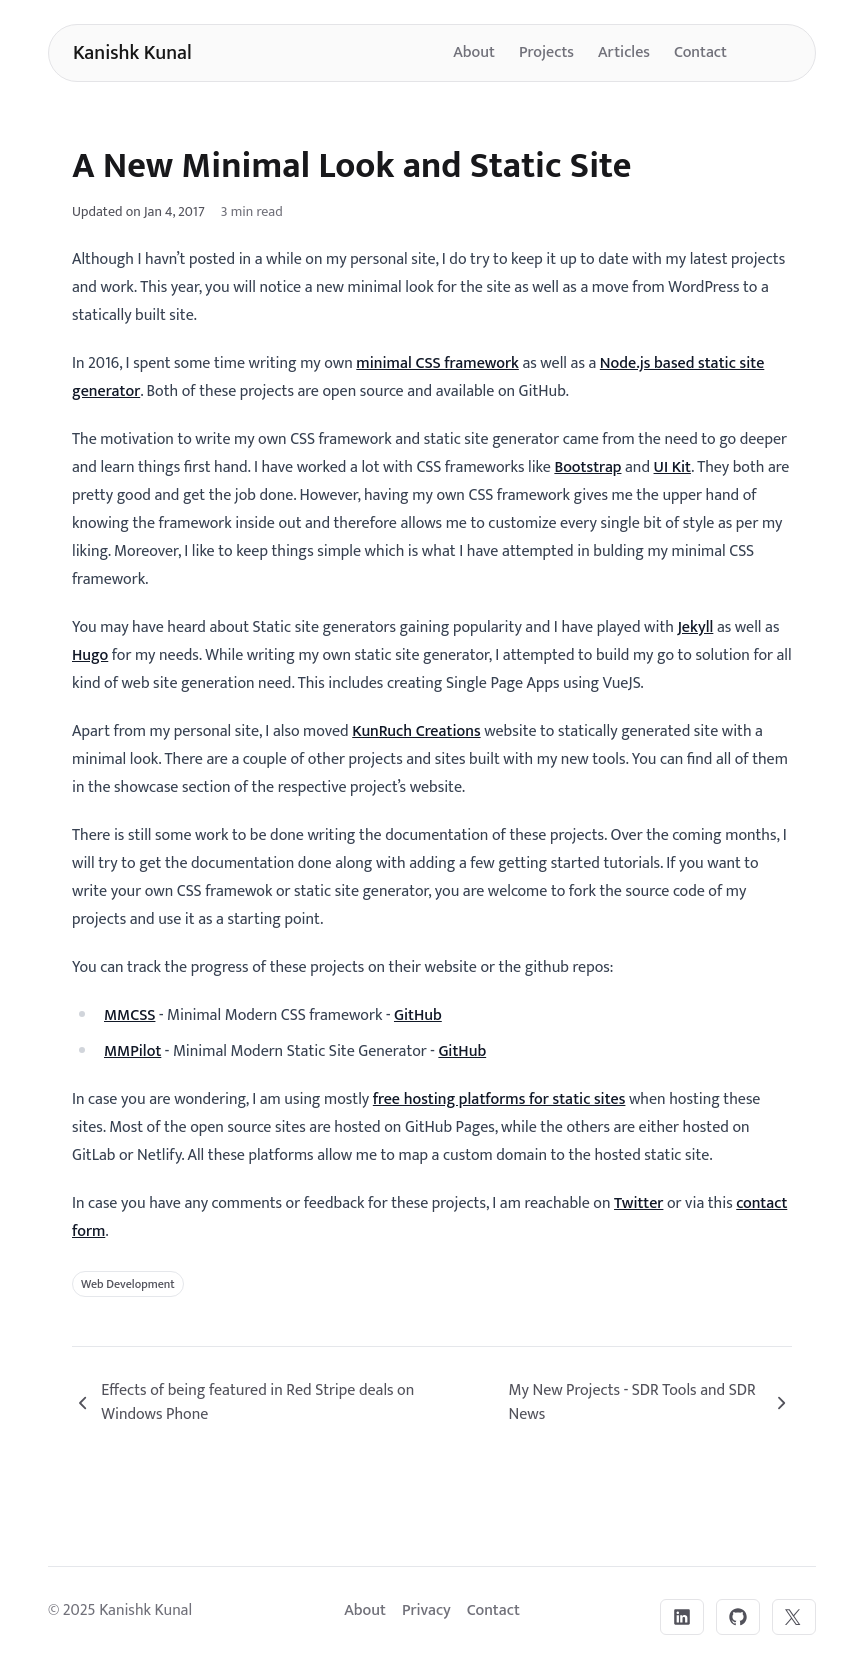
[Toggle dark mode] (771, 53)
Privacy (426, 1610)
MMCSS (129, 1015)
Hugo (90, 655)
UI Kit (672, 467)
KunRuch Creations (416, 731)
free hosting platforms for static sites (499, 1099)
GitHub (418, 1015)
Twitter (638, 1203)
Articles (624, 52)
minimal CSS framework (437, 363)
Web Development (128, 1284)
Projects (546, 52)
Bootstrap (587, 467)
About (474, 52)
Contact (700, 52)
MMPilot (132, 1051)
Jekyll (695, 627)
